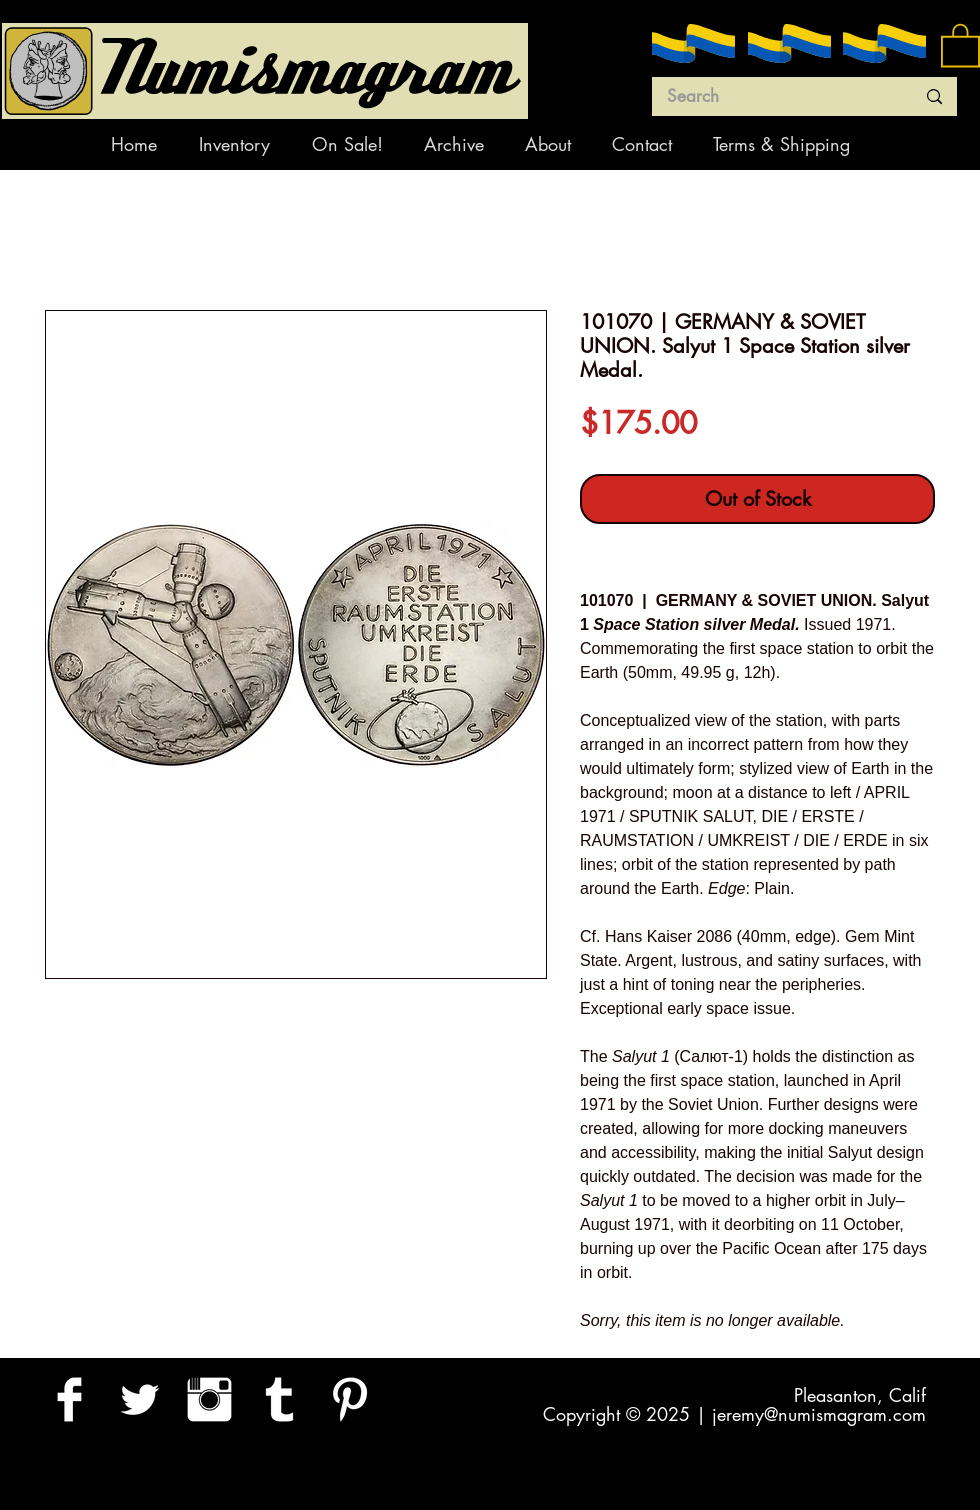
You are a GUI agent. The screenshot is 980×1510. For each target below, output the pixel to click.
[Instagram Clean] (209, 1399)
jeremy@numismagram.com (819, 1414)
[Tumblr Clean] (279, 1399)
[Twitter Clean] (139, 1399)
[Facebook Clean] (69, 1399)
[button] (960, 44)
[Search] (776, 97)
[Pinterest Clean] (349, 1399)
